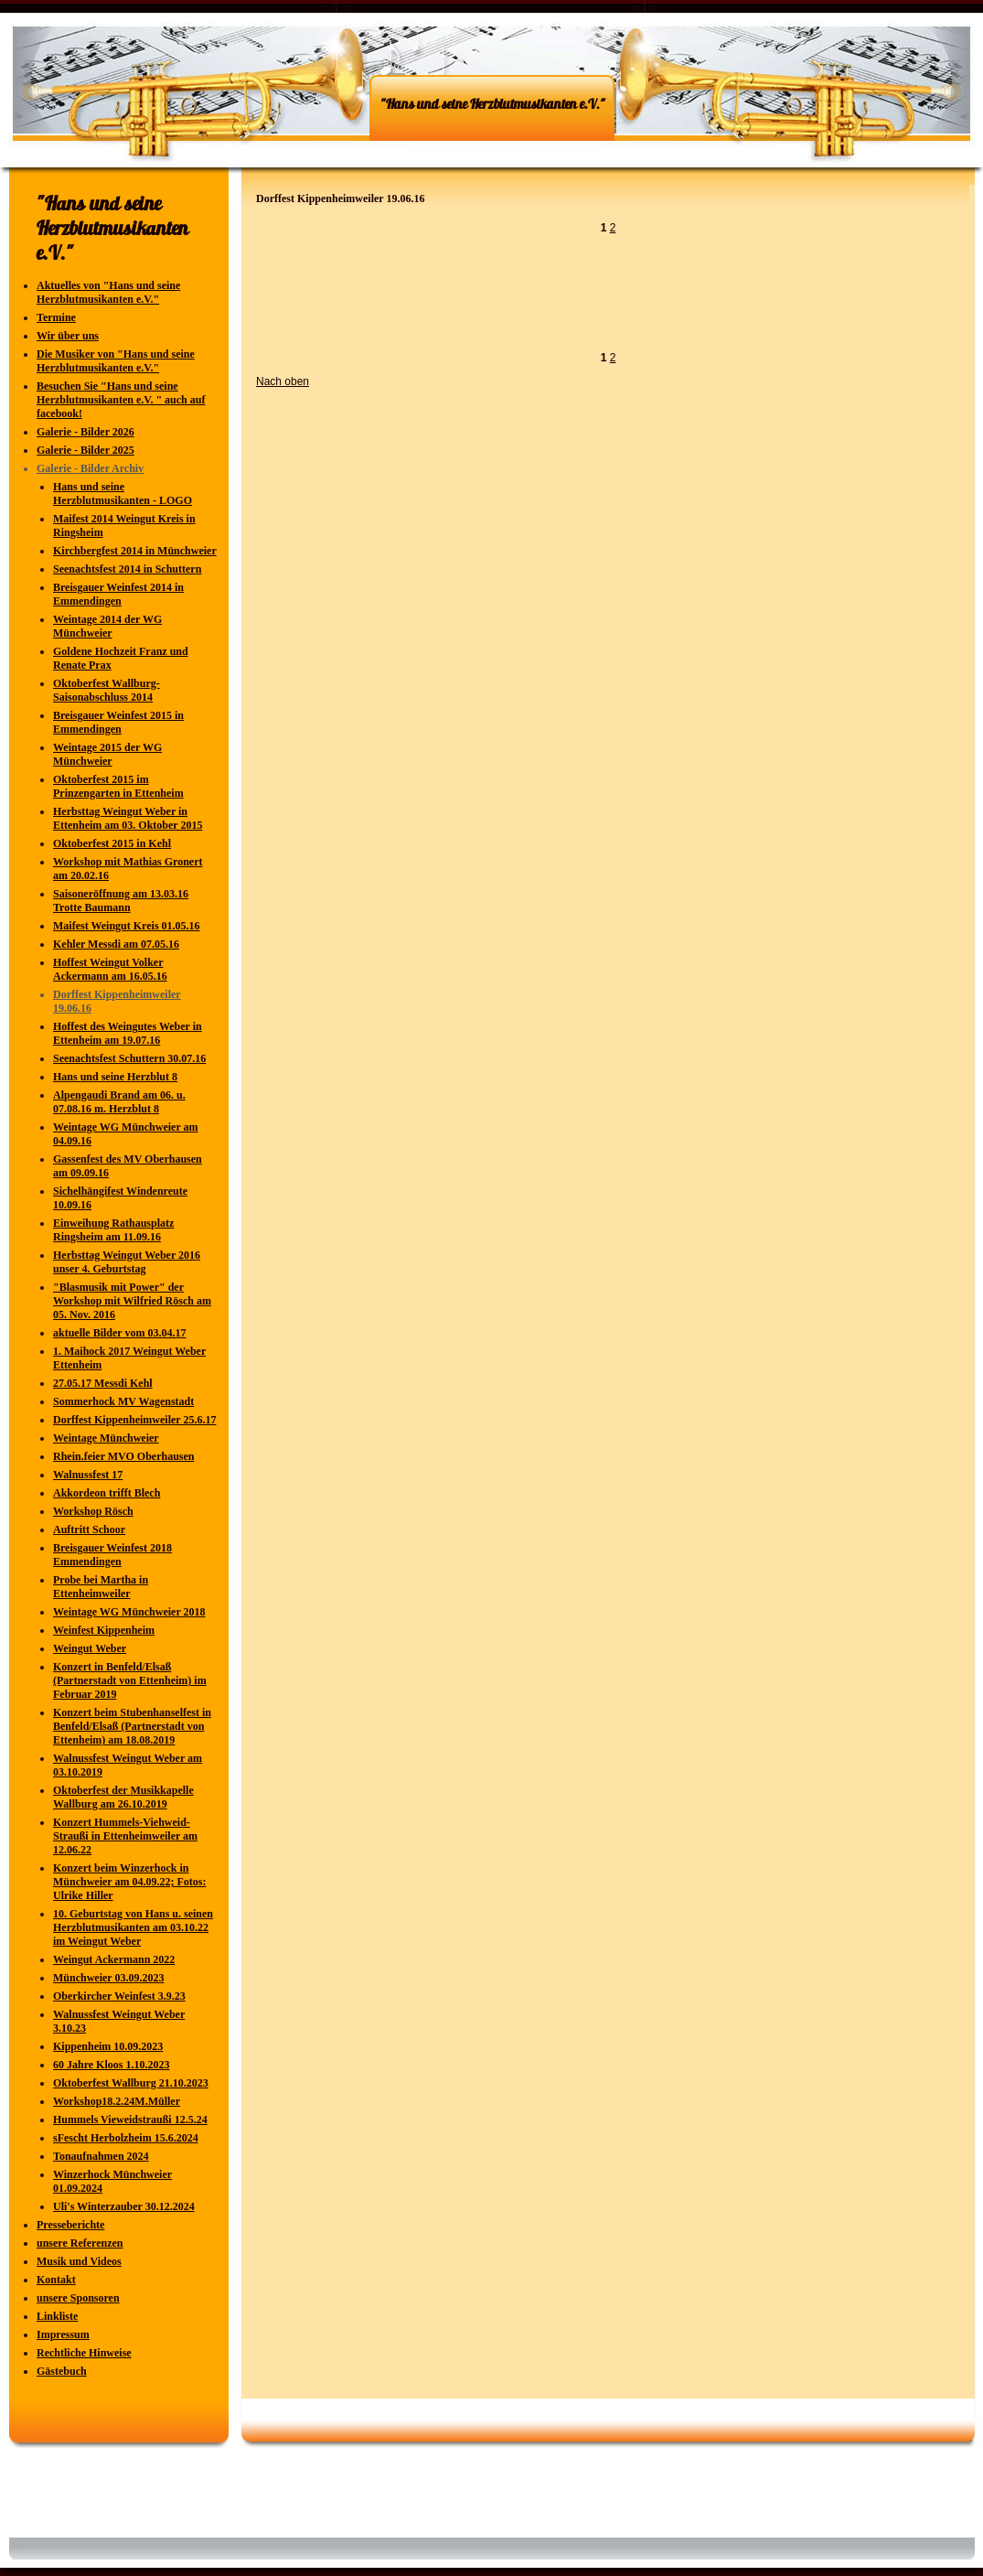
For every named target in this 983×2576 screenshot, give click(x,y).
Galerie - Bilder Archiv (90, 468)
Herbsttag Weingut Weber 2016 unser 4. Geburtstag (126, 1262)
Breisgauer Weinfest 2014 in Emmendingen (118, 594)
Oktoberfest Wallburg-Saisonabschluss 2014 (106, 690)
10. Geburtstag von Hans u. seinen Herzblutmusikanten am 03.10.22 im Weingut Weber (133, 1927)
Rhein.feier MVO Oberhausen (124, 1456)
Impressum (63, 2334)
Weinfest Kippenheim (104, 1630)
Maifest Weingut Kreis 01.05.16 (126, 925)
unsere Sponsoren (78, 2298)
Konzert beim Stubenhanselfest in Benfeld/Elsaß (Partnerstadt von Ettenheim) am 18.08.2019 (132, 1726)
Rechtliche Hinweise (84, 2352)
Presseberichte (70, 2224)
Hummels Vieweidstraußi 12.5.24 (130, 2119)
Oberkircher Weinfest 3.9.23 (119, 1996)
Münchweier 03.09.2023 (108, 1977)
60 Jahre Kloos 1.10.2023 (111, 2064)
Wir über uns (68, 335)
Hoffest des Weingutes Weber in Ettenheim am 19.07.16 (127, 1033)
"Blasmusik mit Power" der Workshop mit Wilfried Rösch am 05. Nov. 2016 (132, 1301)
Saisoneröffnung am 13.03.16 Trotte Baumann (120, 900)
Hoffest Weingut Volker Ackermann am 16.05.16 (110, 969)
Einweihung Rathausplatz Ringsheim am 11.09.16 (113, 1230)
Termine (56, 317)
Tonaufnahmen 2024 (101, 2156)
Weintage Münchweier (106, 1438)
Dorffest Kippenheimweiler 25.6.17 (134, 1419)
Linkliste (57, 2316)
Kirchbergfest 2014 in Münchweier (135, 550)
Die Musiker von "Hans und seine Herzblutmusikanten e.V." (116, 361)
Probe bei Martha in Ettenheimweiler (100, 1586)
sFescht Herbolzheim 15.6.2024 (125, 2137)
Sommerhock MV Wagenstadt (123, 1401)
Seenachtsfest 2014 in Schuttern (127, 569)
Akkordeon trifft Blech (106, 1493)
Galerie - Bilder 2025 (85, 450)
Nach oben (282, 381)
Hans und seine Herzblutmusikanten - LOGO (122, 493)
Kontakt (56, 2279)
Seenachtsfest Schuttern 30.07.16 (129, 1058)
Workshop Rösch (93, 1511)
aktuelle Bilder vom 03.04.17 (119, 1332)
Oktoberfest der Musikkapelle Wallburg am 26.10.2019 (123, 1797)
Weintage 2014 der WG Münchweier (107, 626)
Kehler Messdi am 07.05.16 (116, 944)
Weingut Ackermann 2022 (114, 1959)
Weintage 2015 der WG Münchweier (107, 754)
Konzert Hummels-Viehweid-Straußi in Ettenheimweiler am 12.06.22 (125, 1836)
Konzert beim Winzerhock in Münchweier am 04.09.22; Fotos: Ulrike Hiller (129, 1882)
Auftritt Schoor (89, 1529)
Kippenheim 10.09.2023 (108, 2046)
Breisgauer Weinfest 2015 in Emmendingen (118, 722)
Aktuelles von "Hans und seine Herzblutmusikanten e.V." (108, 292)
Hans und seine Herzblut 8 (115, 1076)
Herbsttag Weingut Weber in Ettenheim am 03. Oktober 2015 (127, 818)
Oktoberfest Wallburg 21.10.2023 (130, 2083)
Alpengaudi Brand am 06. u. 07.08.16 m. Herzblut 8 (119, 1102)
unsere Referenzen (80, 2243)
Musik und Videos (79, 2261)
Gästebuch (62, 2371)
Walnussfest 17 (88, 1474)
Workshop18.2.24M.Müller (116, 2101)
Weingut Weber (89, 1648)
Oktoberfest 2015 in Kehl (112, 843)
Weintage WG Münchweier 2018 (129, 1611)
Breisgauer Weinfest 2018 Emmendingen (112, 1554)
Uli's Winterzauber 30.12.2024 (124, 2206)
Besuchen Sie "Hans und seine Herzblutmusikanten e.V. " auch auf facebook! (121, 400)
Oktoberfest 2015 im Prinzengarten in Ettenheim (118, 786)
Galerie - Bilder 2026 (85, 431)
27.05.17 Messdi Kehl (103, 1383)
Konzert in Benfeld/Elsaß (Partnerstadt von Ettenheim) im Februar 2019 (130, 1680)
